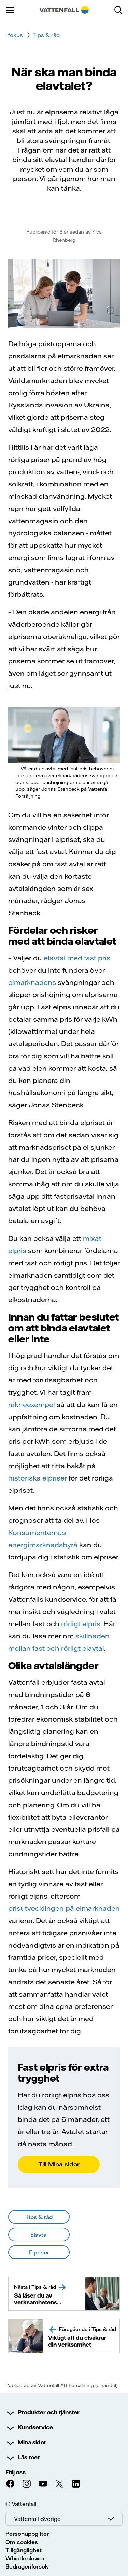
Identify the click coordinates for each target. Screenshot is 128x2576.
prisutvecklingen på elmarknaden (64, 1908)
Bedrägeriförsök (26, 2566)
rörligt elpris (80, 1623)
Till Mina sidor (59, 2164)
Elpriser (39, 2252)
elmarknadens (32, 982)
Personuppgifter (27, 2533)
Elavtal (39, 2234)
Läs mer (29, 2457)
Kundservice (35, 2427)
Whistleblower (25, 2558)
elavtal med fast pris (77, 958)
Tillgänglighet (23, 2550)
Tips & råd (46, 35)
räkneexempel (31, 1404)
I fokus (14, 35)
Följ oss (15, 2472)
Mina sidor (32, 2442)
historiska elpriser (37, 1478)
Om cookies (21, 2542)
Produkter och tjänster (49, 2412)
